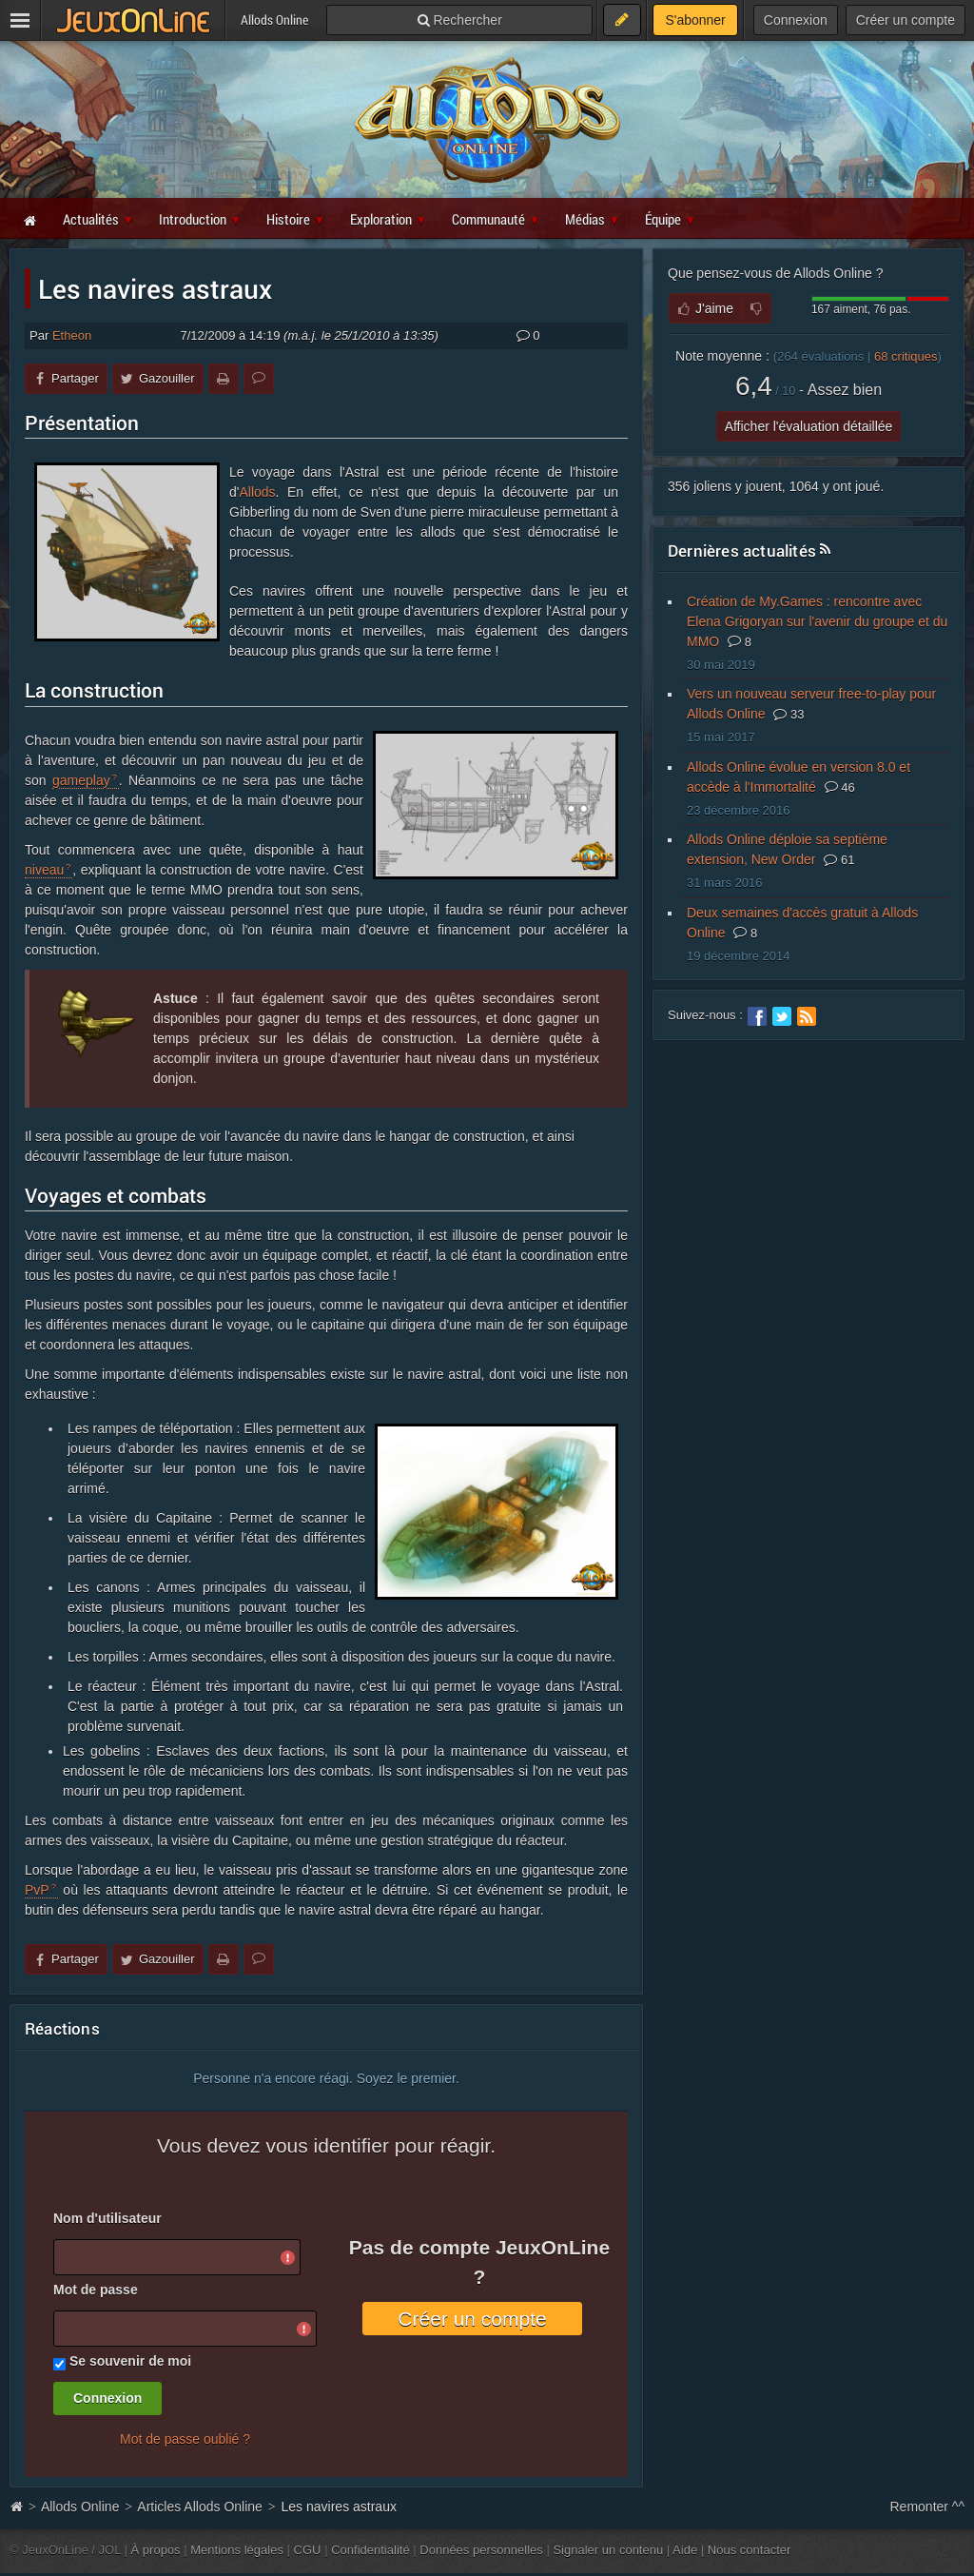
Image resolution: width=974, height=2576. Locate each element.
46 (840, 787)
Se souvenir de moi (130, 2361)
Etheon (71, 335)
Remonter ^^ (927, 2506)
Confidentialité (370, 2550)
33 (788, 714)
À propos (156, 2550)
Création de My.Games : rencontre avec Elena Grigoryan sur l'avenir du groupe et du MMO (817, 621)
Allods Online (80, 2506)
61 (839, 860)
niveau (44, 869)
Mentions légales (236, 2550)
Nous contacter (749, 2550)
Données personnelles (481, 2550)
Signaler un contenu (608, 2550)
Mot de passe (95, 2289)
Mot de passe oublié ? (185, 2439)
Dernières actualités (742, 550)
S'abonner (695, 20)
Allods (257, 492)
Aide (684, 2550)
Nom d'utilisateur (107, 2218)
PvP (37, 1890)
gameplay (81, 780)
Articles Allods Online (200, 2506)
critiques (906, 356)
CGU (307, 2550)
